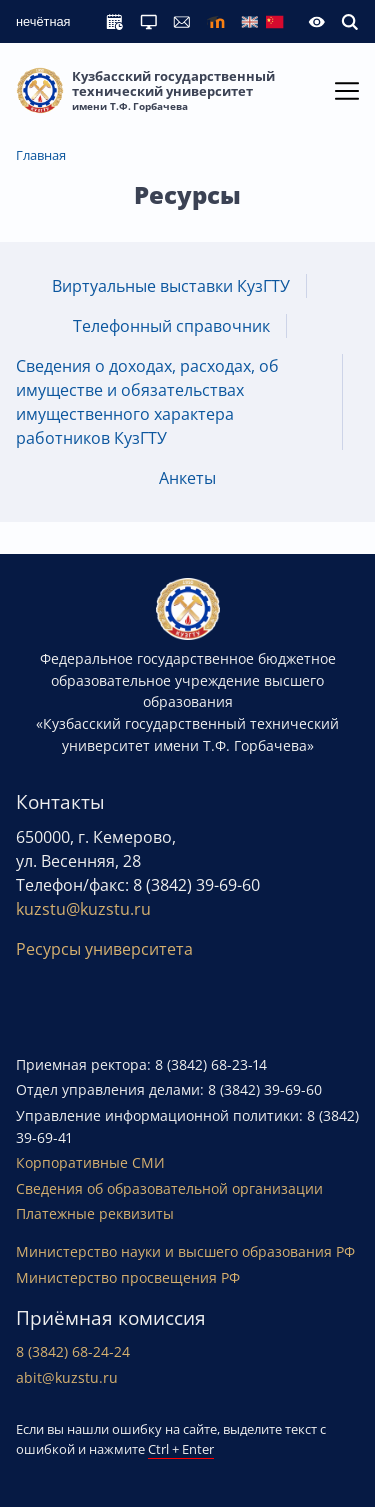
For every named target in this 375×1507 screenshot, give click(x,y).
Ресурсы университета (104, 949)
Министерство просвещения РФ (128, 1277)
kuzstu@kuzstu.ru (83, 909)
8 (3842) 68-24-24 (73, 1351)
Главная (41, 155)
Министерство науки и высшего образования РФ (185, 1251)
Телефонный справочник (171, 326)
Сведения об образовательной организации (169, 1188)
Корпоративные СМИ (90, 1162)
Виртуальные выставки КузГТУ (171, 286)
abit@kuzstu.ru (67, 1377)
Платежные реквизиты (95, 1213)
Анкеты (187, 478)
